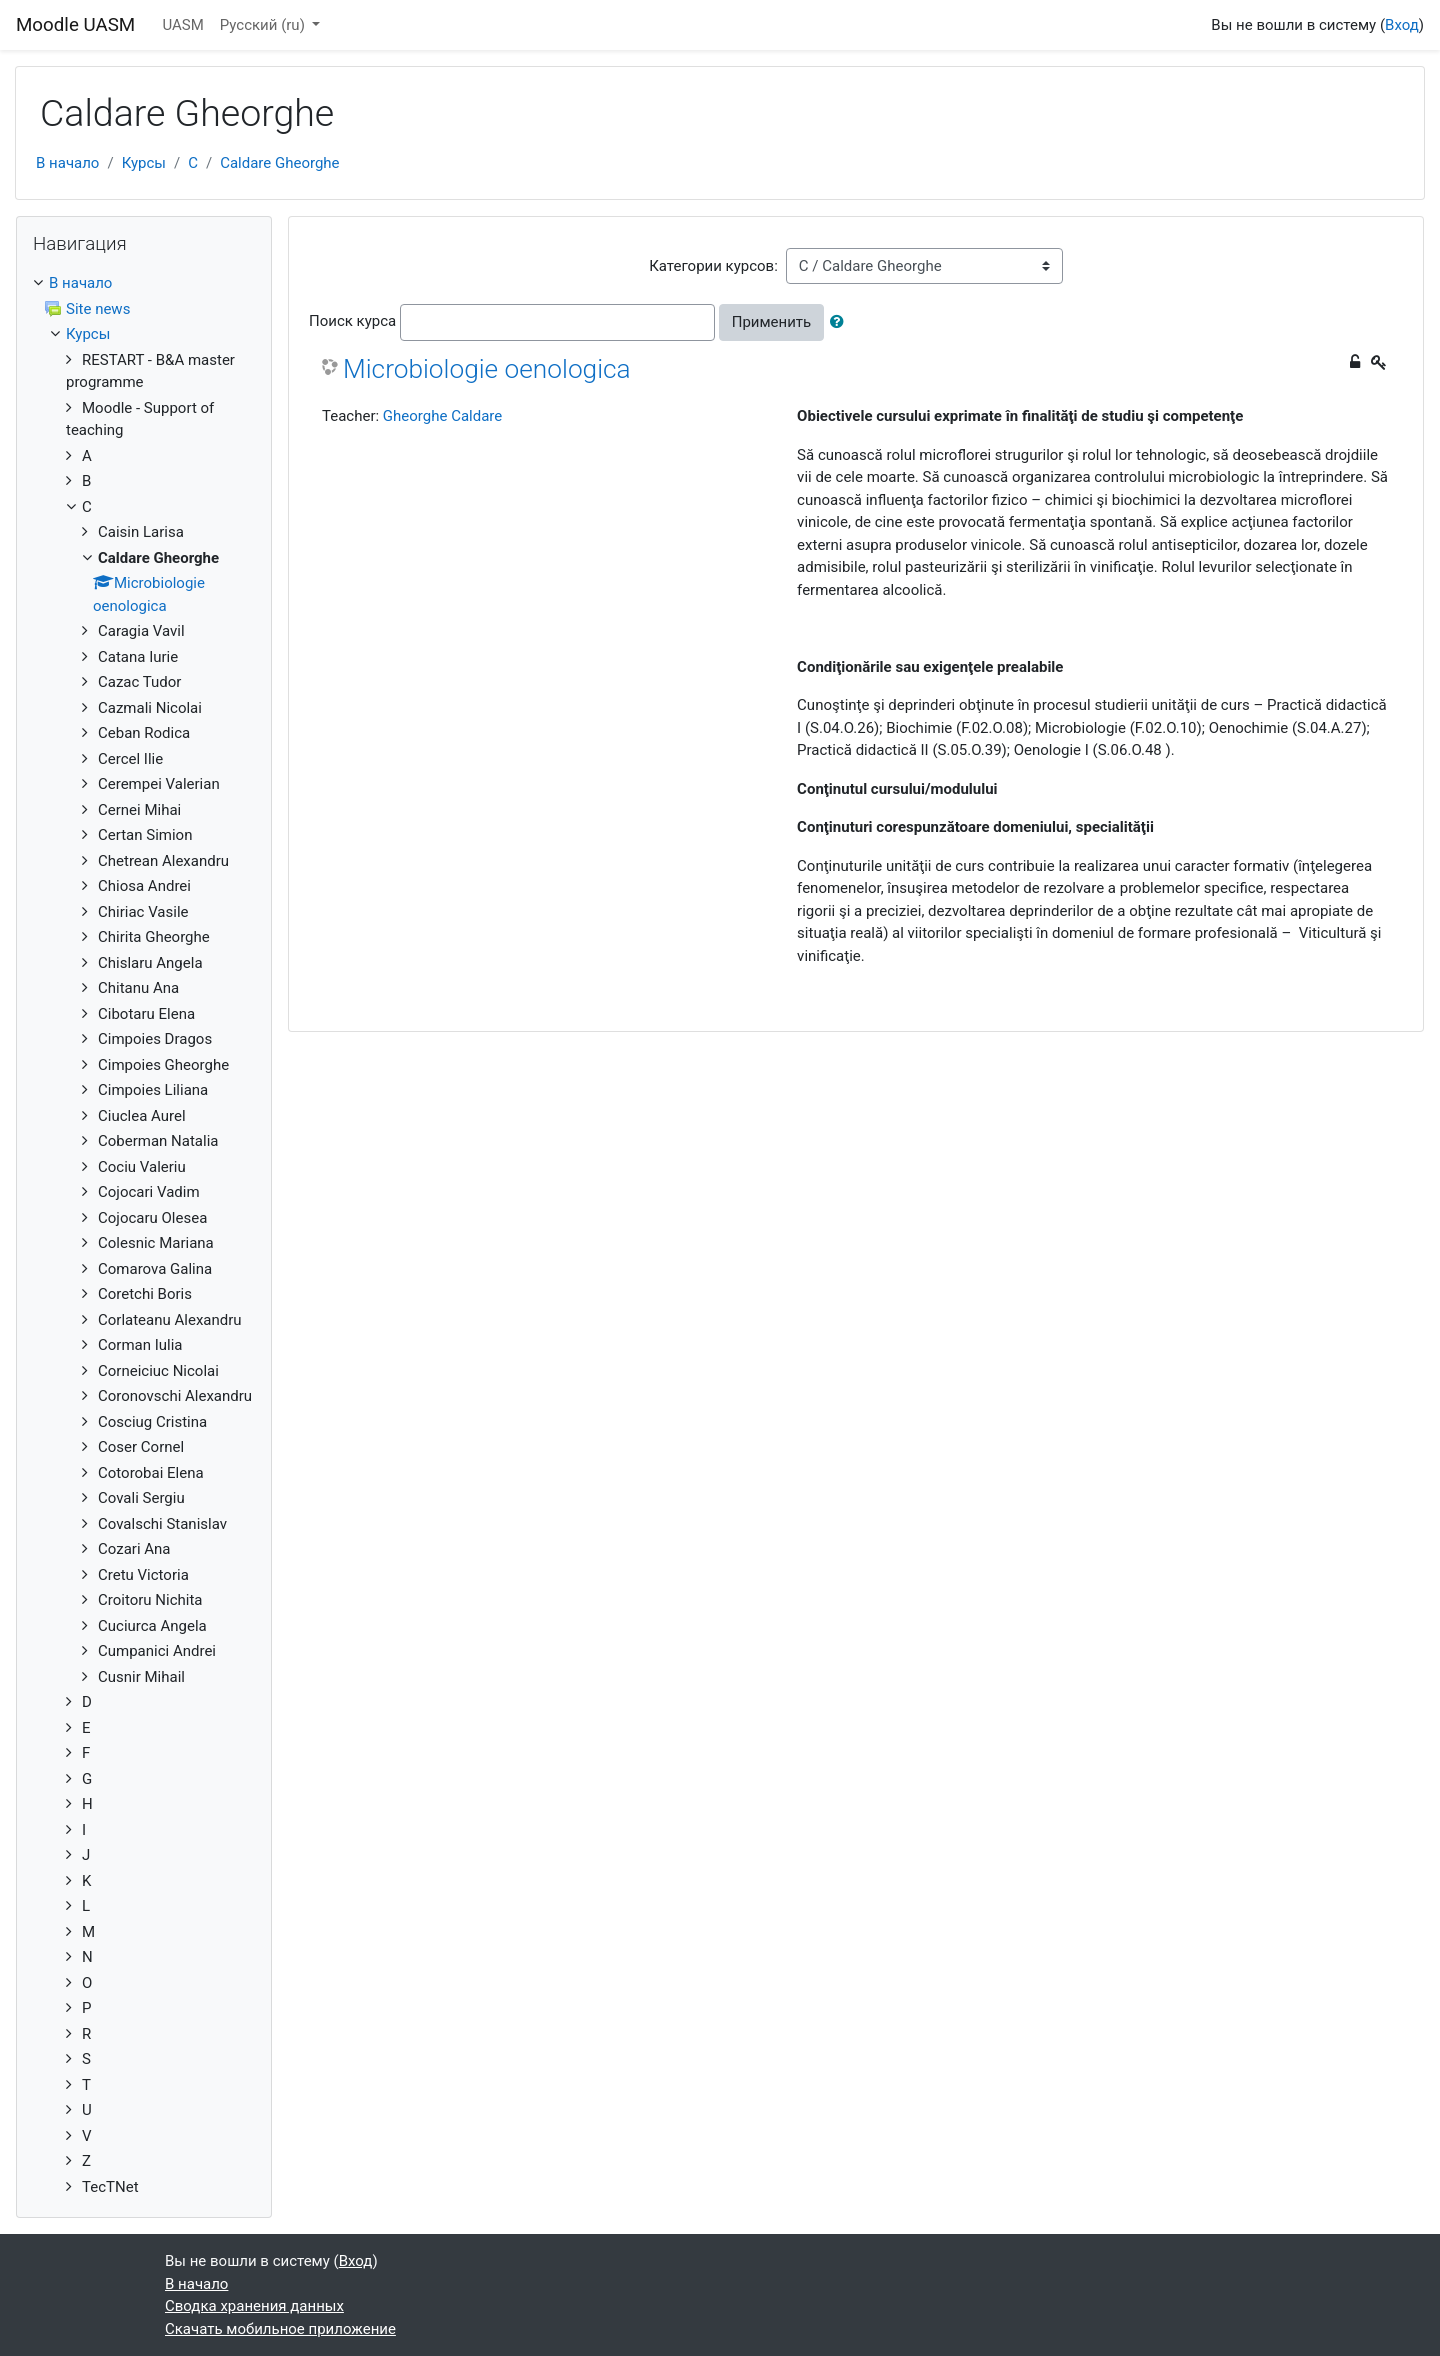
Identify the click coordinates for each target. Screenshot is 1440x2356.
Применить (772, 322)
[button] (841, 322)
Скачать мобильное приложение (280, 2329)
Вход (1402, 25)
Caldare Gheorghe (279, 163)
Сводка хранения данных (254, 2306)
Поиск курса (352, 321)
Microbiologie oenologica (487, 369)
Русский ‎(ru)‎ (264, 25)
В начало (67, 163)
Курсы (144, 163)
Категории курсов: (713, 266)
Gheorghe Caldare (442, 416)
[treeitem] (144, 283)
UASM (182, 25)
